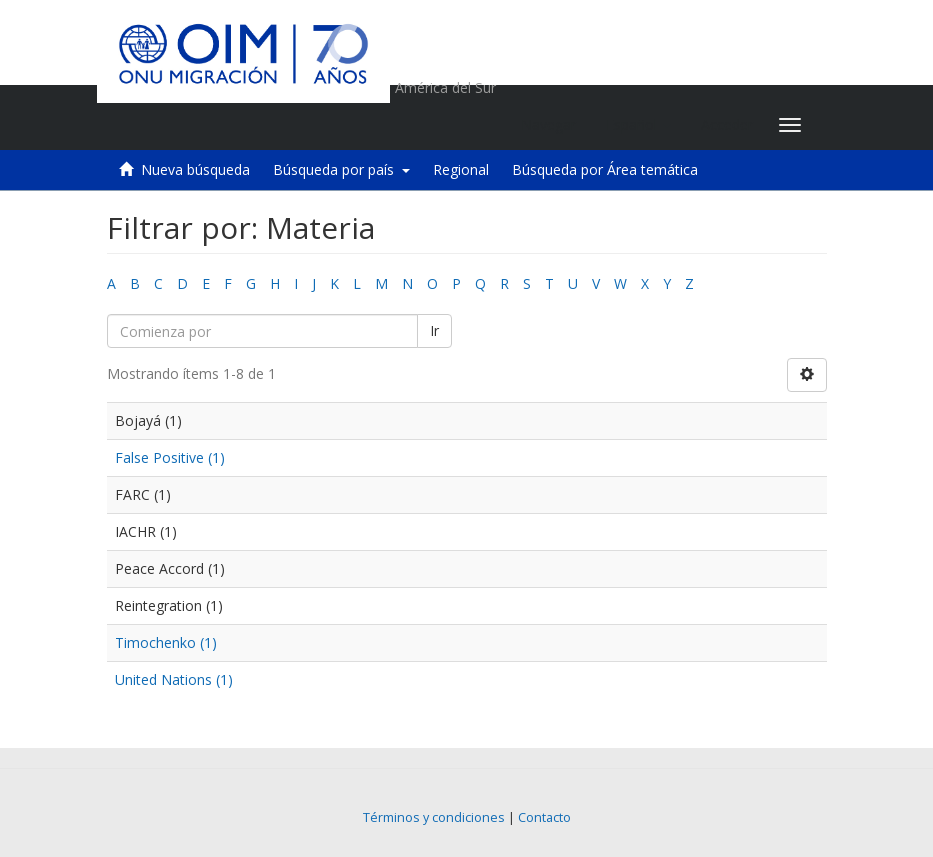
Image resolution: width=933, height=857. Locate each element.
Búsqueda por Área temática (605, 169)
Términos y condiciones (434, 817)
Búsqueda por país (341, 169)
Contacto (544, 817)
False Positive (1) (170, 457)
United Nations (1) (174, 679)
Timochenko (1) (166, 642)
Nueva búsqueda (195, 169)
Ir (434, 330)
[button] (638, 125)
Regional (461, 169)
